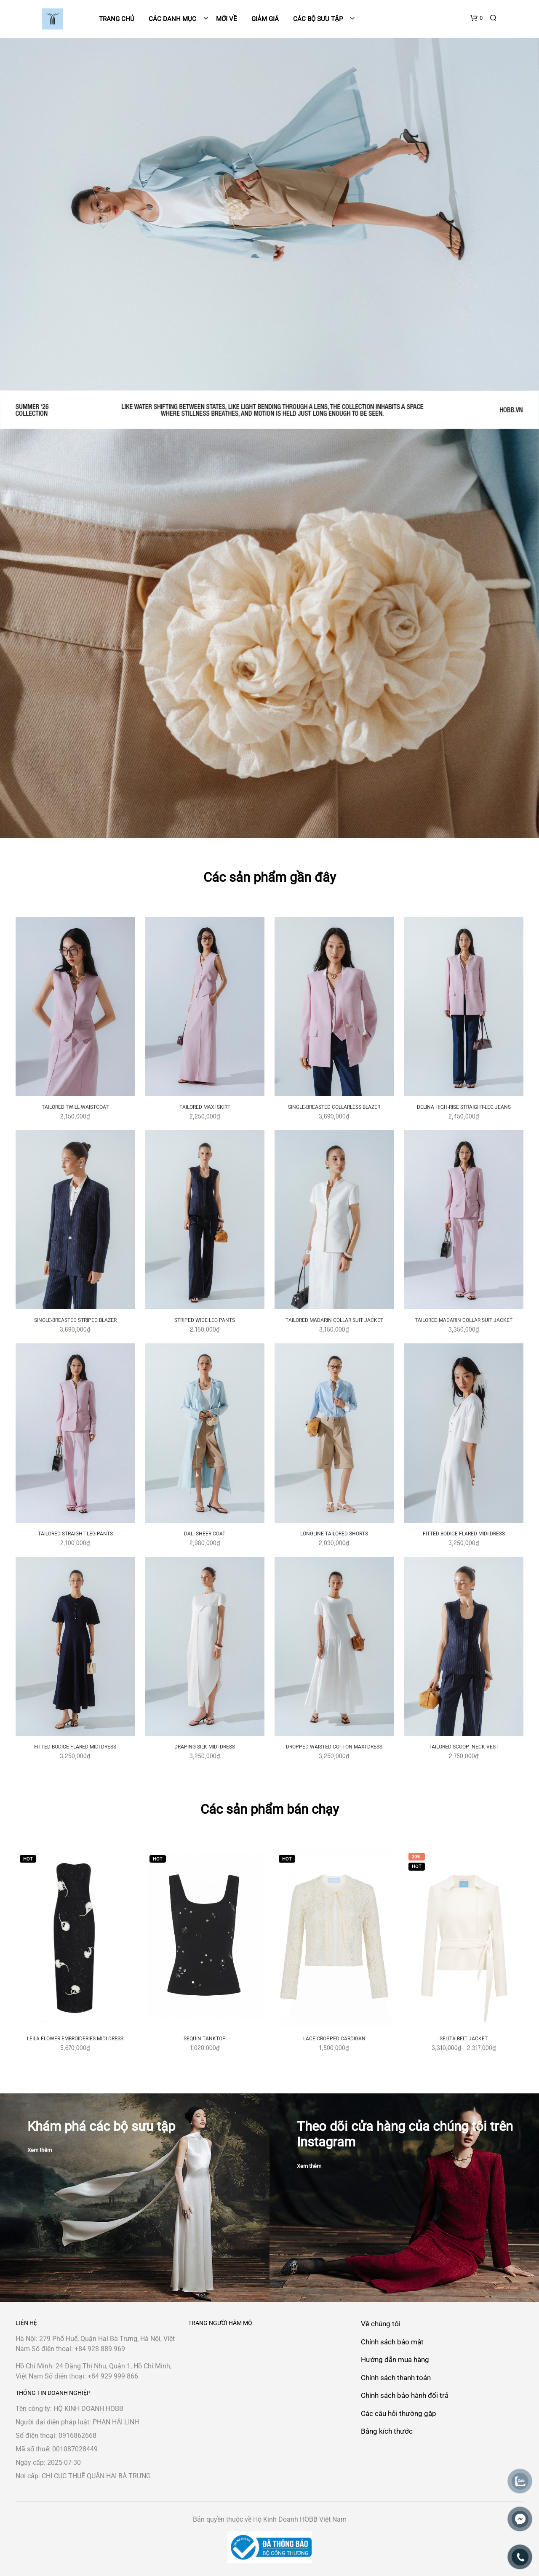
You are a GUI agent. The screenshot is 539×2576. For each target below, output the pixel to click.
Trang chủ (116, 19)
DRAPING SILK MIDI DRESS (204, 1747)
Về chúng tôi (380, 2324)
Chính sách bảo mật (392, 2342)
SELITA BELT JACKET (464, 2039)
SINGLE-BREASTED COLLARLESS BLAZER (334, 1107)
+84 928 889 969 (100, 2349)
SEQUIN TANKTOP (205, 2039)
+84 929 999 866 (113, 2376)
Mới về (226, 19)
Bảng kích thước (387, 2431)
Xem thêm (39, 2150)
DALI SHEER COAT (204, 1534)
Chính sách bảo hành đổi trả (404, 2395)
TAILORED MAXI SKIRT (204, 1107)
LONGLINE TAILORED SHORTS (334, 1534)
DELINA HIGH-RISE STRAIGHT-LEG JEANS (464, 1107)
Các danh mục (173, 19)
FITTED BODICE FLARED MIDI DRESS (464, 1534)
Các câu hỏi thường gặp (398, 2413)
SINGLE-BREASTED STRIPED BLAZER (75, 1320)
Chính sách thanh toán (396, 2377)
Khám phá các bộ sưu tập (101, 2126)
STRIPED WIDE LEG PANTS (204, 1320)
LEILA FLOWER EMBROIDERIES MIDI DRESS (75, 2039)
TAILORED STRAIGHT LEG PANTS (75, 1534)
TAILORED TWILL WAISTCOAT (75, 1107)
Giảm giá (265, 19)
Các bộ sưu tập (318, 19)
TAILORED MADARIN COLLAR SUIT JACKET (334, 1320)
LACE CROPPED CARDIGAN (334, 2039)
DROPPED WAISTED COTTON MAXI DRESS (334, 1747)
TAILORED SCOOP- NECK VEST (464, 1747)
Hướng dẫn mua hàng (395, 2359)
